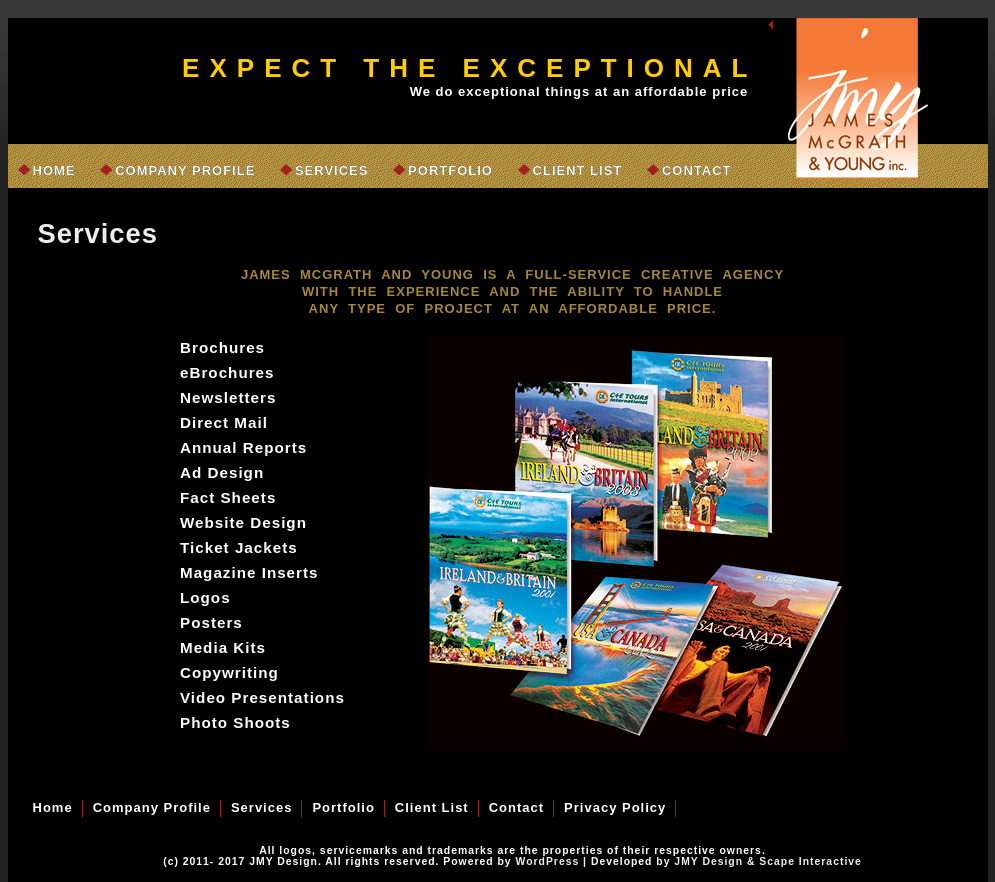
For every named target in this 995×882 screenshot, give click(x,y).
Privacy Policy (615, 807)
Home (54, 170)
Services (332, 170)
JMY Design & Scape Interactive (767, 861)
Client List (578, 170)
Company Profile (185, 170)
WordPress (548, 861)
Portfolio (450, 170)
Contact (697, 170)
